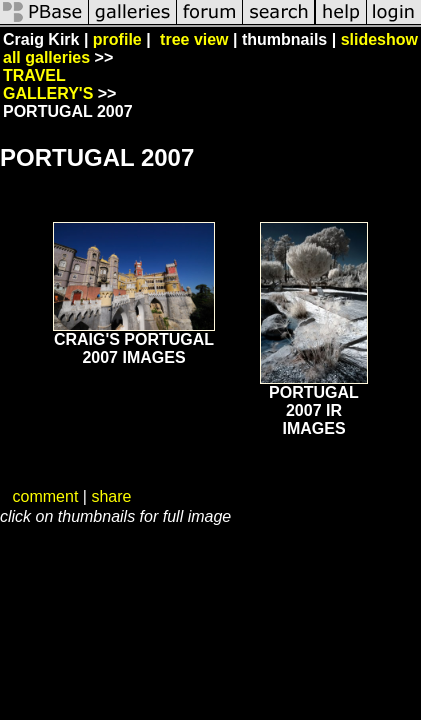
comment (46, 496)
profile (117, 39)
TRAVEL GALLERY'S (48, 84)
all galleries (46, 57)
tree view (194, 39)
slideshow (379, 39)
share (111, 496)
